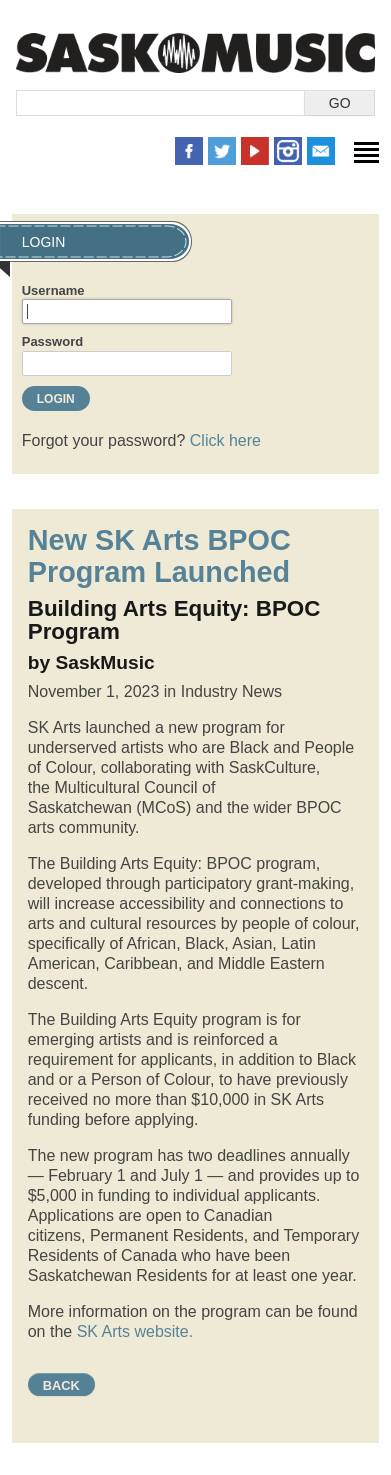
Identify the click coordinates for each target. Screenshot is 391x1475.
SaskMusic (195, 52)
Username (53, 290)
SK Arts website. (134, 1331)
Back (61, 1385)
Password (52, 341)
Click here (225, 440)
